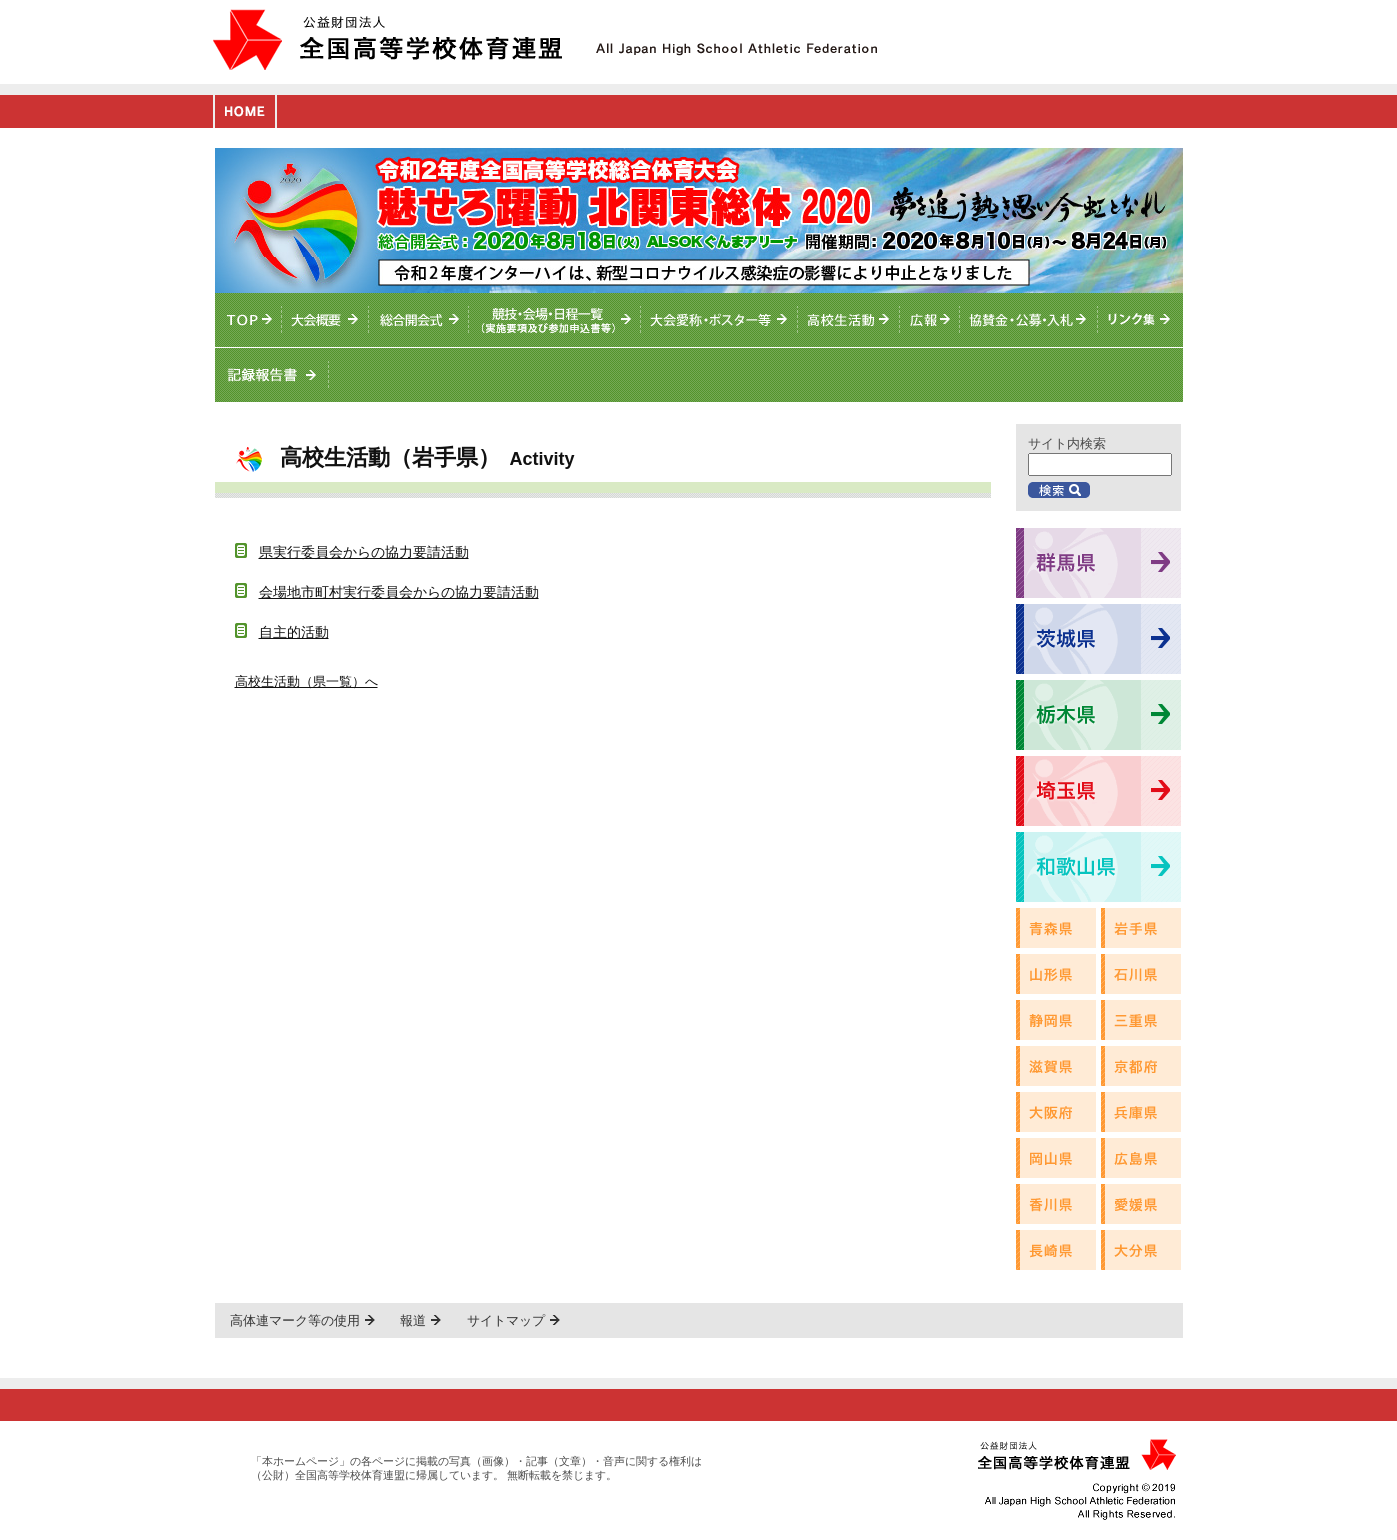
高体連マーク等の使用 (295, 1320)
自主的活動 (294, 632)
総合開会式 (419, 320)
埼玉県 (1098, 791)
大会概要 (325, 320)
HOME (245, 111)
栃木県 (1098, 715)
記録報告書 (271, 375)
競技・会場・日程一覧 (555, 320)
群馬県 (1098, 563)
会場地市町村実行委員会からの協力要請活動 (399, 592)
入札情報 (1029, 320)
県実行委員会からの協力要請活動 (364, 552)
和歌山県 (1098, 867)
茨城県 (1098, 639)
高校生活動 (849, 320)
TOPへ (248, 320)
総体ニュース (930, 320)
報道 (413, 1320)
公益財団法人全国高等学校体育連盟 (387, 39)
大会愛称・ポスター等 (719, 320)
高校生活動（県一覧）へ (306, 681)
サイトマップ (506, 1320)
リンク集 (1140, 320)
